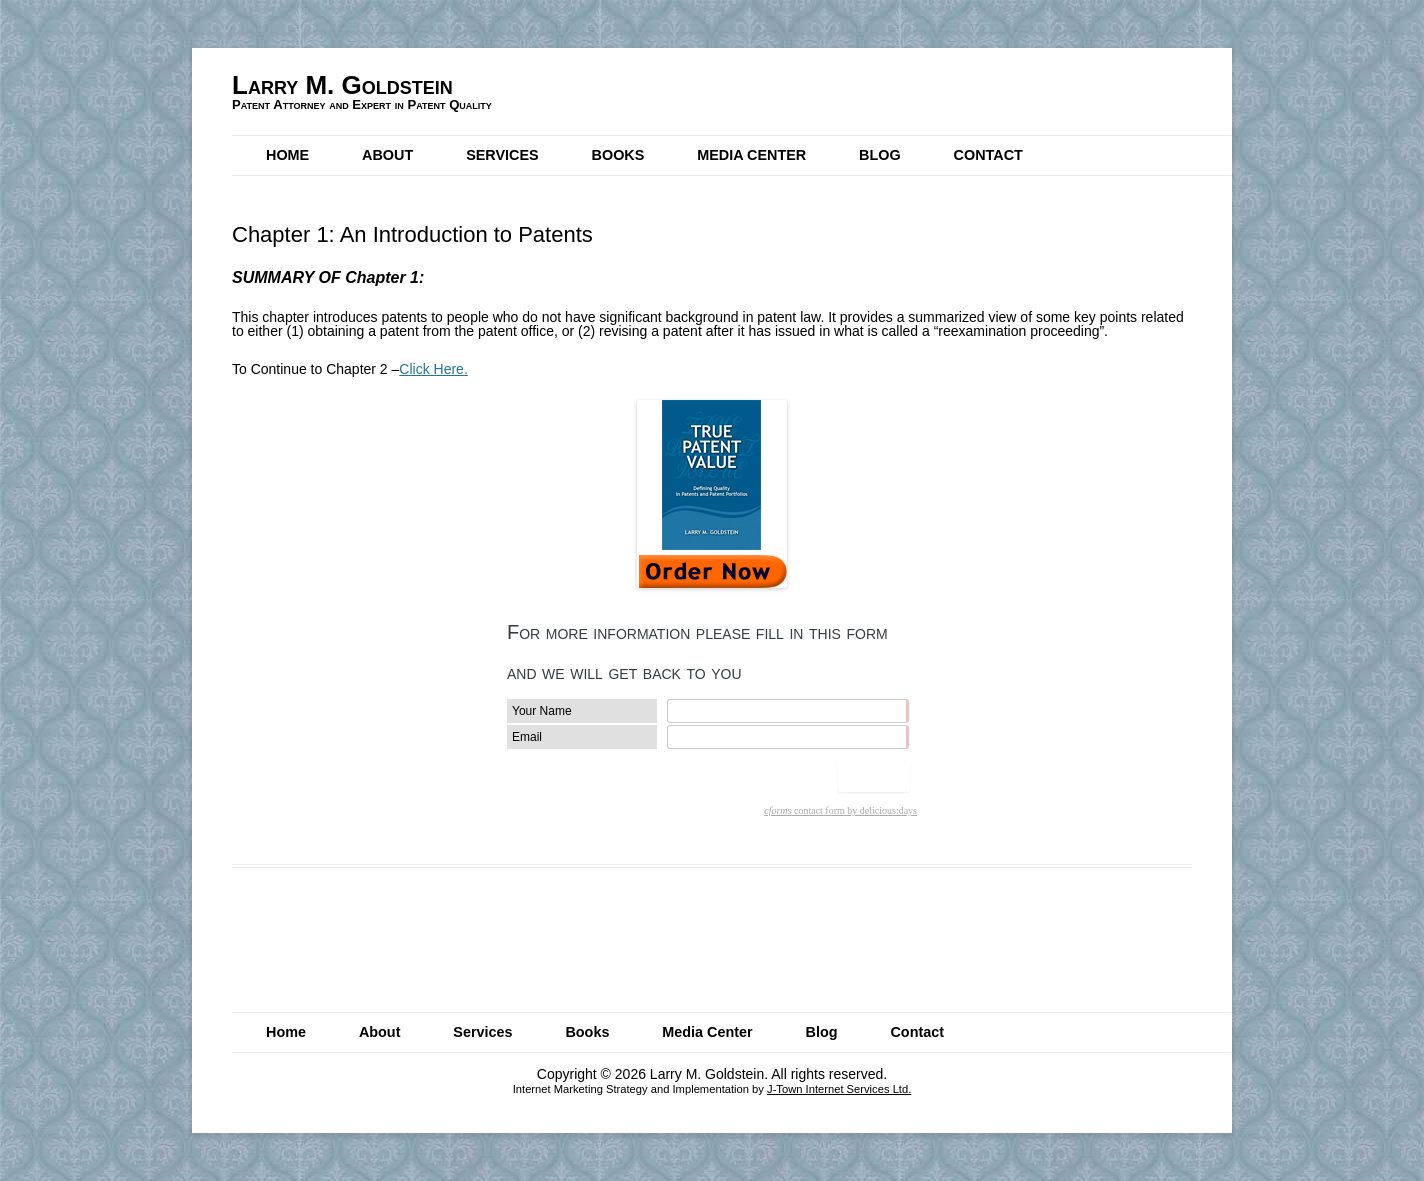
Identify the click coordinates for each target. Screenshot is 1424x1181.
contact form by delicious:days (840, 810)
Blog (880, 155)
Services (502, 155)
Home (287, 155)
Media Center (751, 155)
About (387, 155)
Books (618, 155)
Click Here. (433, 369)
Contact (988, 155)
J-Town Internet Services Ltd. (839, 1089)
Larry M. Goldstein (342, 85)
